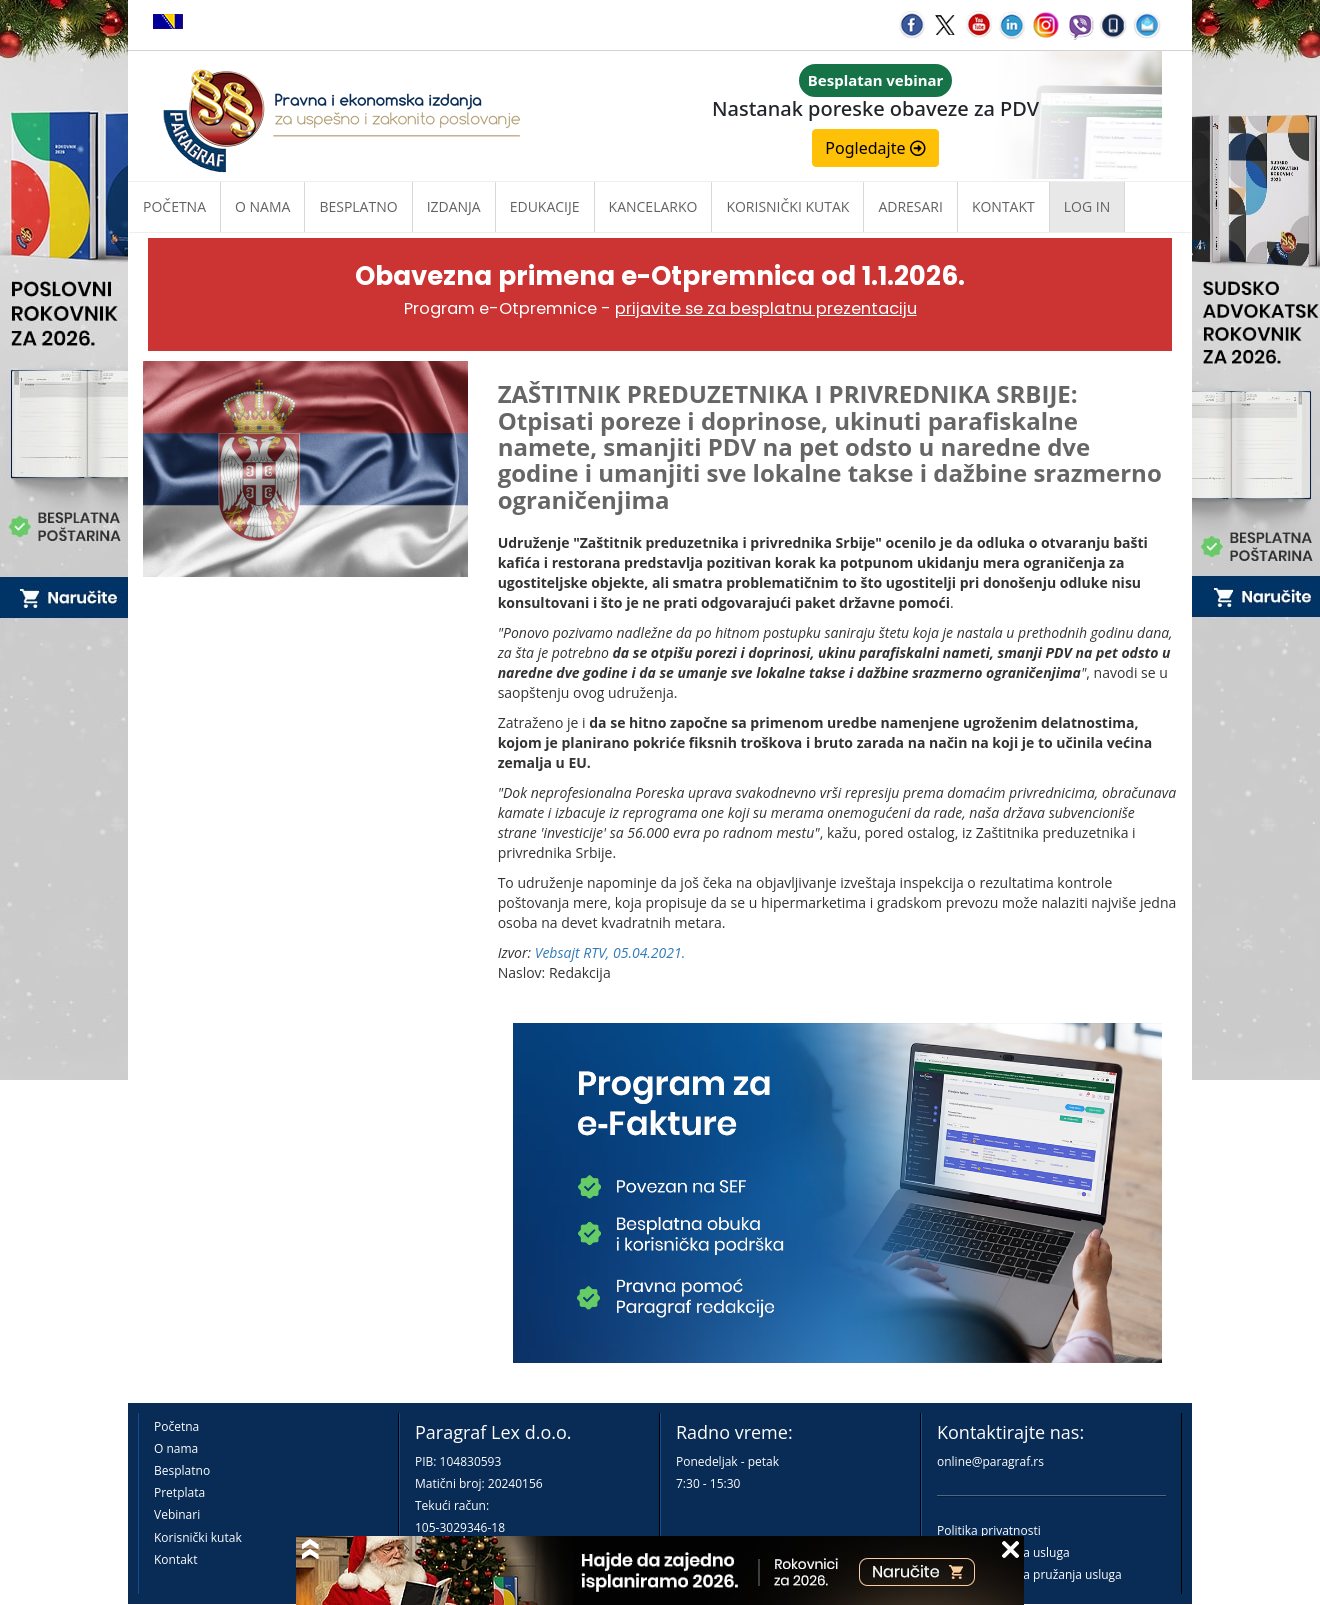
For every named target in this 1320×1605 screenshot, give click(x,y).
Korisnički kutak (198, 1537)
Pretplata (179, 1492)
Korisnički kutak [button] (787, 206)
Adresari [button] (910, 206)
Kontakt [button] (1003, 206)
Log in (1087, 206)
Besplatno (358, 206)
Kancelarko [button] (653, 206)
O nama (262, 206)
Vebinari (177, 1514)
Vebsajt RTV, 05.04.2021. (610, 952)
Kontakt (175, 1559)
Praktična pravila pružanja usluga (1029, 1574)
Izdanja (454, 206)
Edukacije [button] (545, 206)
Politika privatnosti (989, 1530)
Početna (174, 206)
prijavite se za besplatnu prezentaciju (766, 308)
